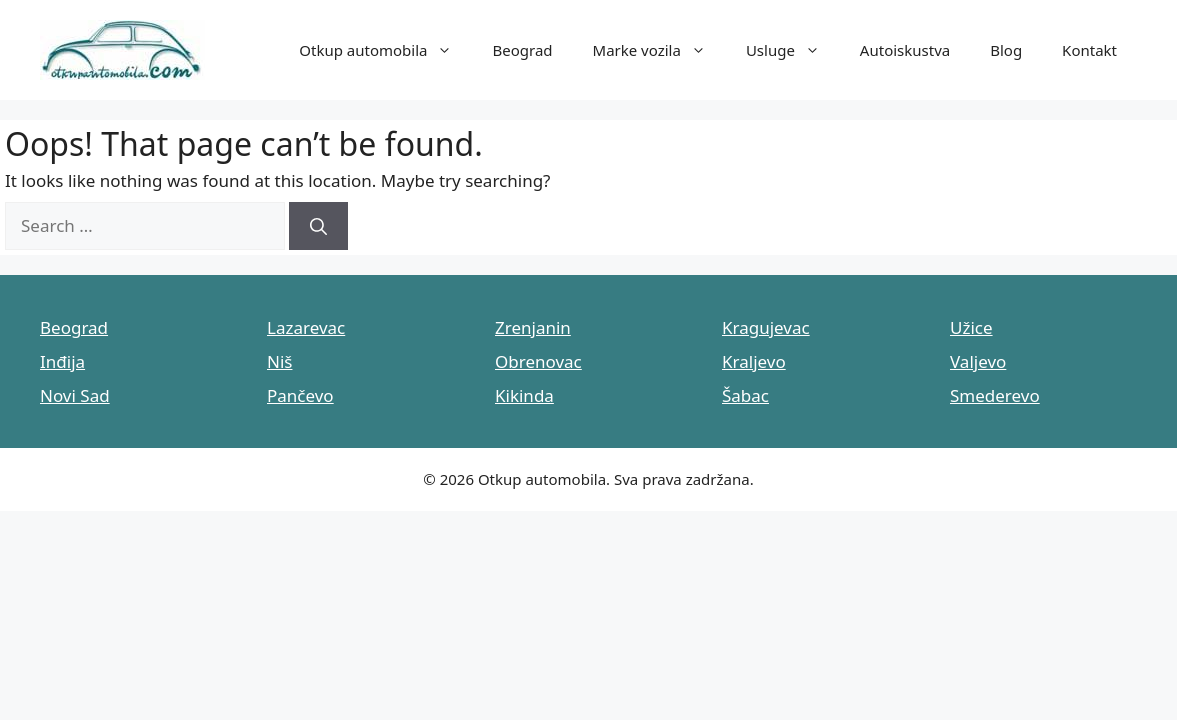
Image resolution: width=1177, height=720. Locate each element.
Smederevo (995, 395)
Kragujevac (766, 327)
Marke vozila (659, 50)
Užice (971, 327)
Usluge (793, 50)
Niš (279, 361)
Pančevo (300, 395)
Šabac (745, 395)
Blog (1006, 50)
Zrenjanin (533, 327)
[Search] (318, 226)
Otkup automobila (385, 50)
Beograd (522, 50)
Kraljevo (754, 361)
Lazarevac (306, 327)
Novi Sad (75, 395)
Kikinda (524, 395)
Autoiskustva (905, 50)
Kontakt (1089, 50)
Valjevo (978, 361)
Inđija (62, 361)
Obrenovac (538, 361)
